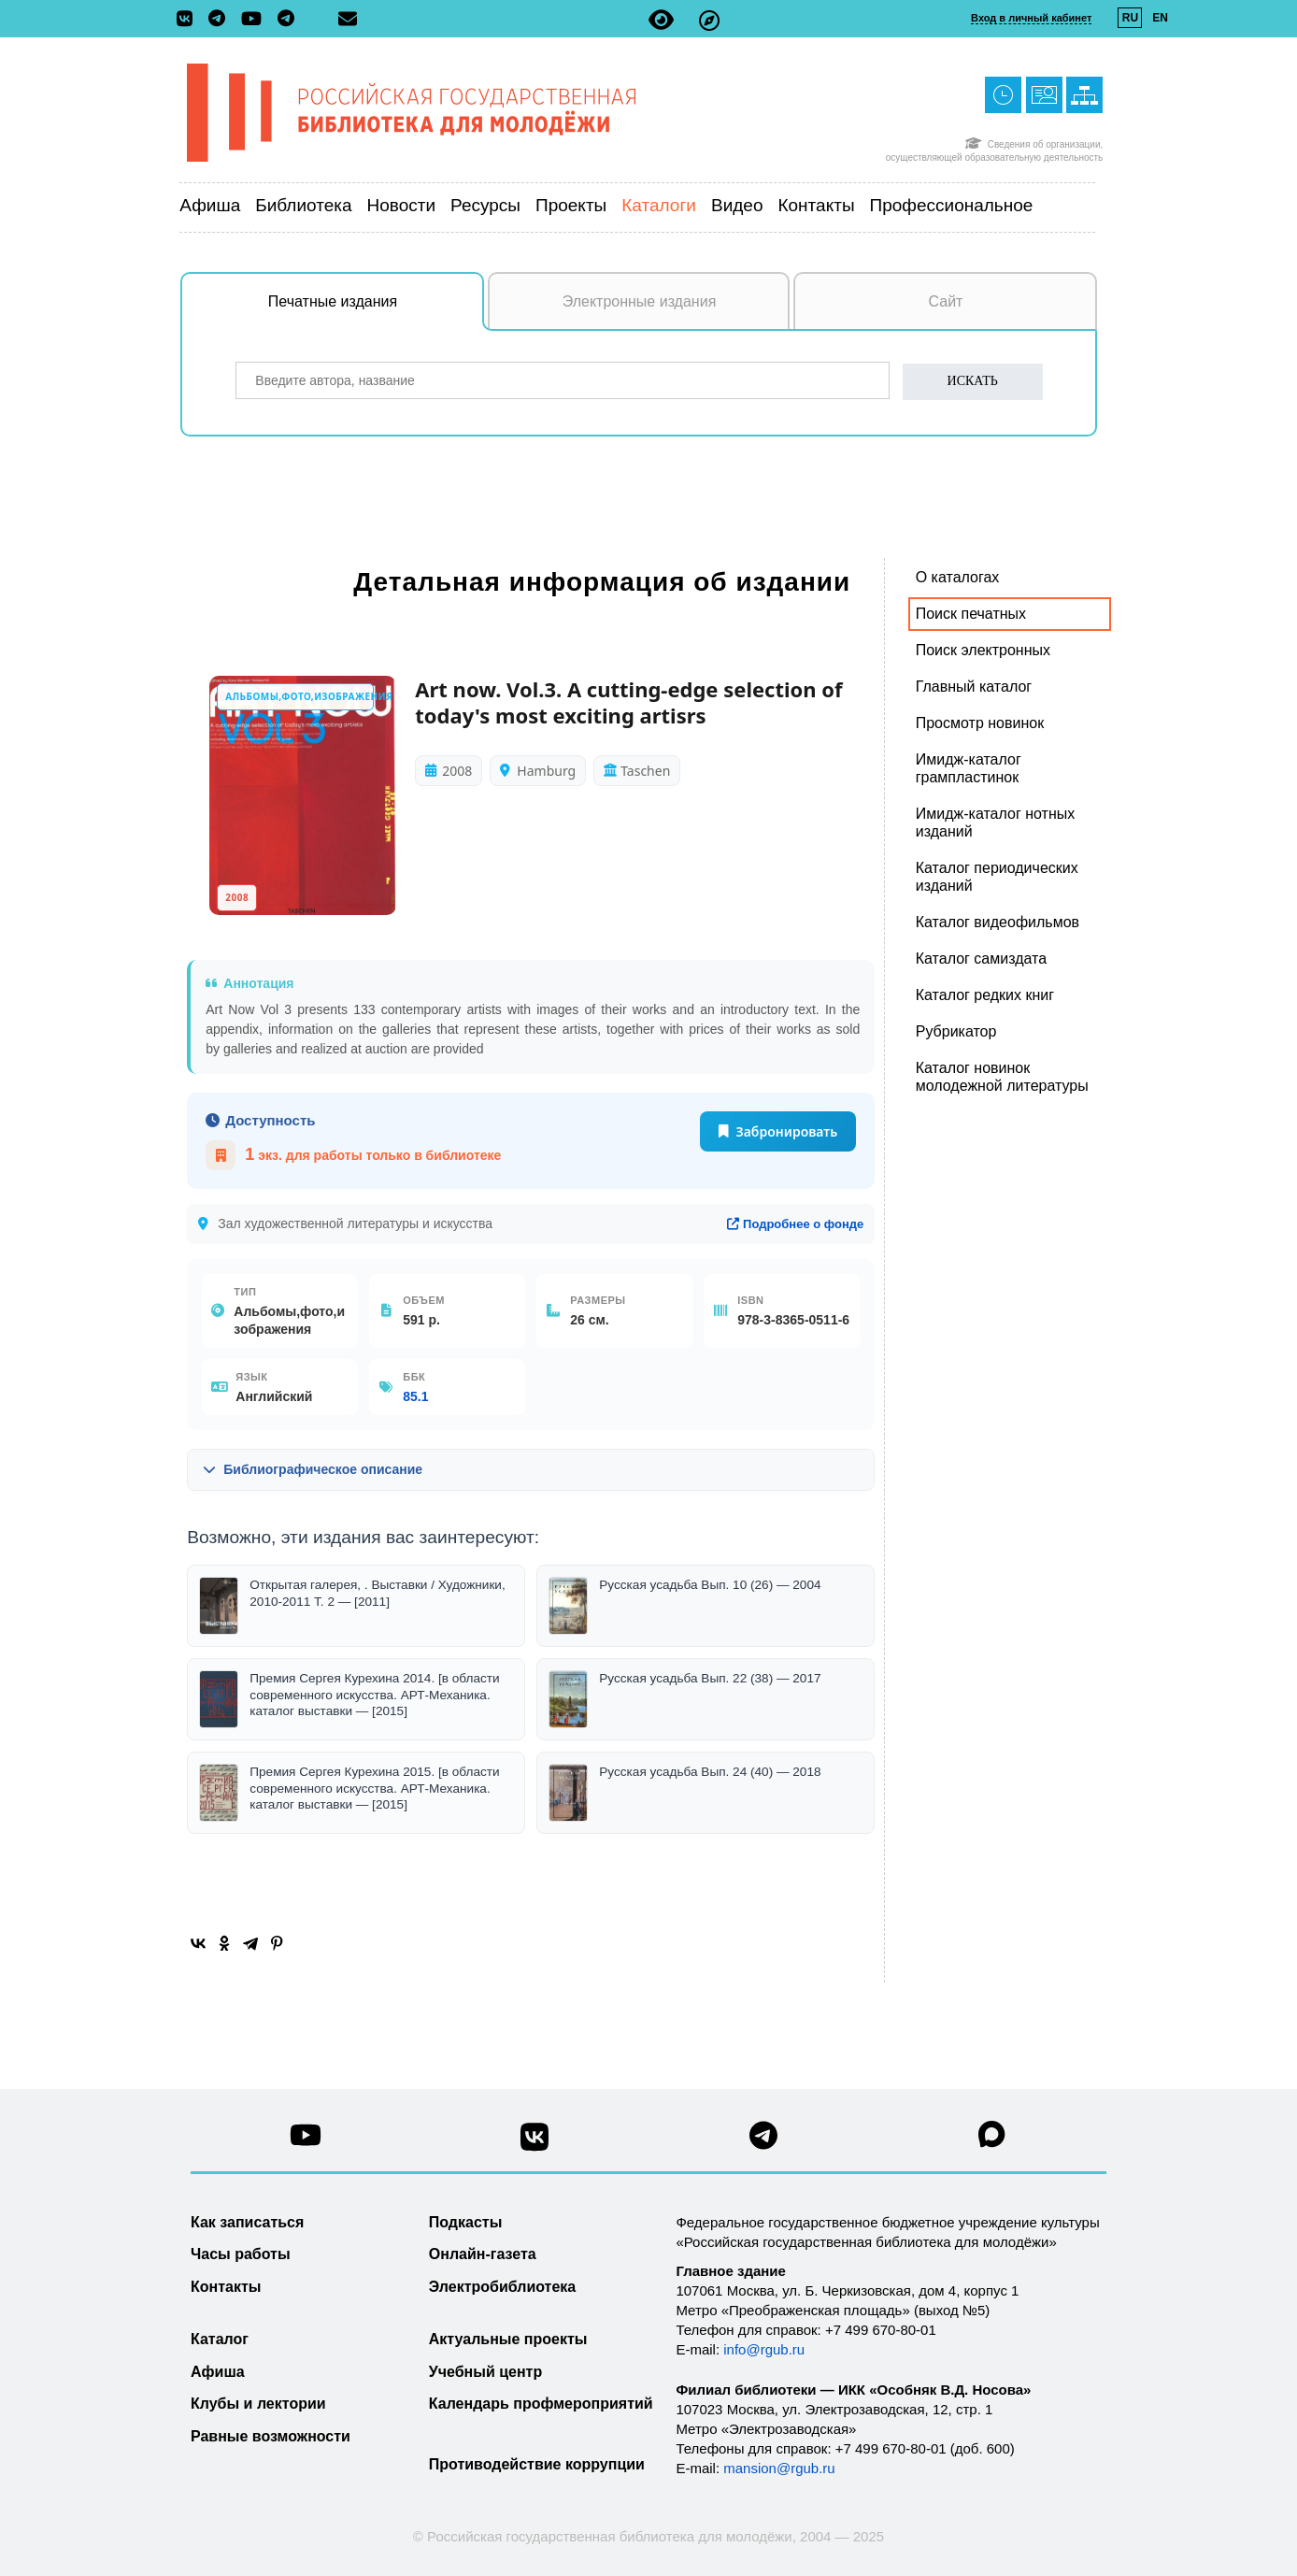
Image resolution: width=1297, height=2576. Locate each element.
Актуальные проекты (508, 2339)
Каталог (220, 2339)
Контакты (815, 205)
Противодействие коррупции (537, 2464)
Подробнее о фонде (795, 1224)
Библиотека (303, 205)
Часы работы (241, 2254)
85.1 (415, 1396)
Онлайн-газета (482, 2254)
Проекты (570, 205)
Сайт (946, 301)
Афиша (209, 205)
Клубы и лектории (258, 2403)
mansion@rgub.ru (778, 2468)
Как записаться (247, 2222)
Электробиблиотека (502, 2287)
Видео (737, 205)
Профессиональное (951, 205)
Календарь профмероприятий (541, 2403)
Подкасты (466, 2222)
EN (1160, 17)
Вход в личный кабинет (1031, 17)
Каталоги (658, 205)
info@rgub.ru (764, 2349)
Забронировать (778, 1131)
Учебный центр (485, 2372)
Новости (401, 205)
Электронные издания (640, 301)
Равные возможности (270, 2436)
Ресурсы (485, 205)
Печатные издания (376, 311)
